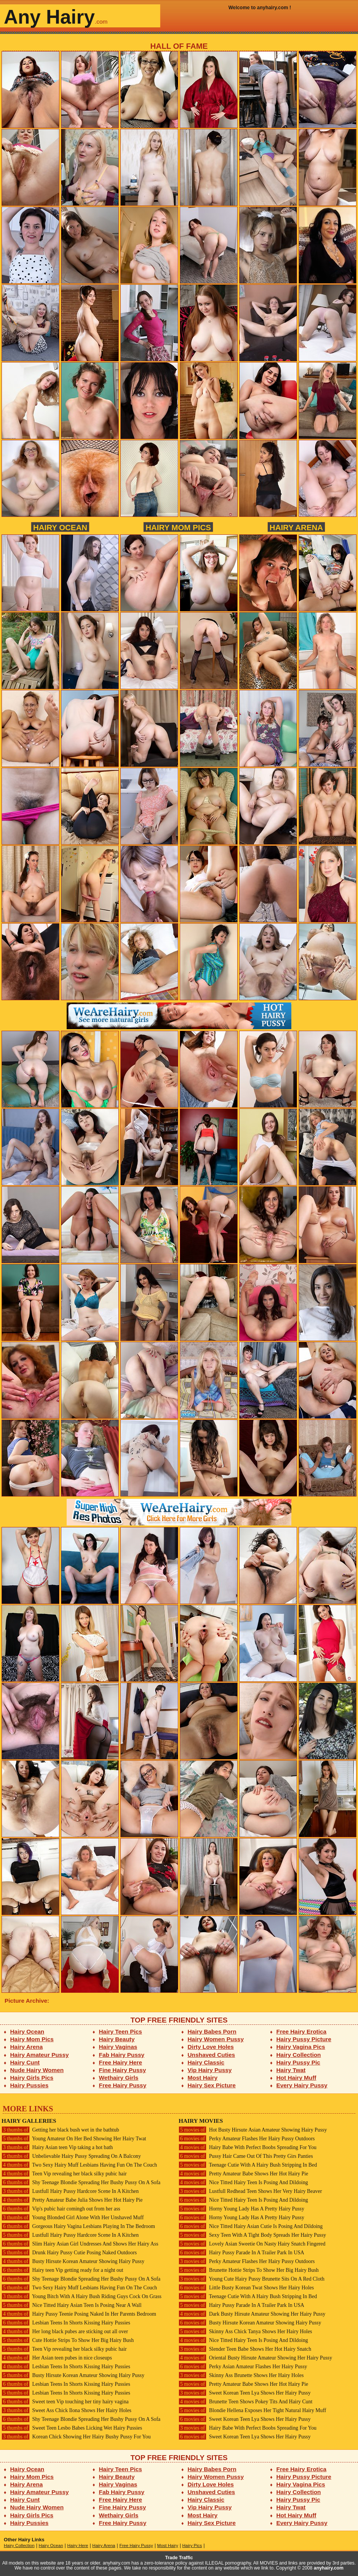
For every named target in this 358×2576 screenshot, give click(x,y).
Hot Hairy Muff (296, 2077)
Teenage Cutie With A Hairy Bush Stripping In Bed (248, 2165)
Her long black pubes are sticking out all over (65, 2331)
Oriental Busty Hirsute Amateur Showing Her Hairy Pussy (255, 2358)
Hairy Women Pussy (216, 2039)
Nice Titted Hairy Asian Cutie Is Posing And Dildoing (251, 2226)
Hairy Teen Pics (120, 2031)
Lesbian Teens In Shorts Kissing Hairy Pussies (66, 2323)
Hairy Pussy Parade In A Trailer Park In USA (241, 2252)
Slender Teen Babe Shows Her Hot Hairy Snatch (245, 2349)
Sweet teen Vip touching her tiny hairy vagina (65, 2401)
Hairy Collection (298, 2054)
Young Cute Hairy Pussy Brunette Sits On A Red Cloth (251, 2279)
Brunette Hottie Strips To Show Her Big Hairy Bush (249, 2270)
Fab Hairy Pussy (122, 2054)
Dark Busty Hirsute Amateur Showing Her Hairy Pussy (252, 2314)
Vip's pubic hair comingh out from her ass (61, 2209)
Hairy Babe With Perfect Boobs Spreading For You (247, 2147)
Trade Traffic (179, 2557)
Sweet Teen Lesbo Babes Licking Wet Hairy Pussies (72, 2428)
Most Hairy (203, 2077)
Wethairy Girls (119, 2077)
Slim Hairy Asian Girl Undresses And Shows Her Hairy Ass (80, 2244)
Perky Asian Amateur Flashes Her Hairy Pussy (243, 2366)
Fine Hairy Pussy (122, 2070)
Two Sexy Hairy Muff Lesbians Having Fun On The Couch (79, 2165)
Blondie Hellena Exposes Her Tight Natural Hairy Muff (252, 2410)
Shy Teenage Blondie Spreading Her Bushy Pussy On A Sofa (81, 2182)
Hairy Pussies (29, 2085)
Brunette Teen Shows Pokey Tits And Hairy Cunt (245, 2401)
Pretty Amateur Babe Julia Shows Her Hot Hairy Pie (72, 2200)
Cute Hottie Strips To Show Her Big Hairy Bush (68, 2340)
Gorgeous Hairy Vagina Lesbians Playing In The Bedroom (78, 2226)
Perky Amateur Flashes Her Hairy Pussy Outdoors (247, 2138)
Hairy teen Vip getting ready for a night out (62, 2270)
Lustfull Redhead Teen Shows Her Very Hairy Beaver (250, 2191)
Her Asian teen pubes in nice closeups (57, 2358)
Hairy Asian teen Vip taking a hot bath (57, 2147)
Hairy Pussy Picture (303, 2039)
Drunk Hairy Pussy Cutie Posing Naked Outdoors (69, 2252)
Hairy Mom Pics (178, 527)
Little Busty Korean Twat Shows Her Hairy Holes (246, 2287)
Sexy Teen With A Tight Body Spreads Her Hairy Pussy (252, 2235)
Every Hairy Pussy (302, 2085)
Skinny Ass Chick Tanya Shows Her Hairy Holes (245, 2331)
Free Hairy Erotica (301, 2031)
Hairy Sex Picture (212, 2085)
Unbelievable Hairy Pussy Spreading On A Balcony (71, 2156)
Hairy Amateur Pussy (39, 2054)
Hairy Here (77, 2545)
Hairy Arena (296, 527)
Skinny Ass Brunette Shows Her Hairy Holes (241, 2375)
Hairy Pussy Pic (298, 2062)
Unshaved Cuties (211, 2054)
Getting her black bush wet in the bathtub (60, 2130)
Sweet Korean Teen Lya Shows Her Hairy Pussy (245, 2393)
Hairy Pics (192, 2545)
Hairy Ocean (60, 527)
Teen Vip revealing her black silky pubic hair (64, 2174)
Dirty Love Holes (211, 2046)
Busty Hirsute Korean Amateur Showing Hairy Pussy (73, 2261)
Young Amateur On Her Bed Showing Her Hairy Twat (74, 2138)
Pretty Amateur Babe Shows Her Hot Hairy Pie (243, 2174)
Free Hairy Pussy (123, 2085)
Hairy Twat (291, 2070)
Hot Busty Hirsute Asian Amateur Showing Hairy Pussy (253, 2130)
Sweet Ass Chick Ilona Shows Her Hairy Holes (66, 2410)
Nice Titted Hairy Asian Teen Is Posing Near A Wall (72, 2305)
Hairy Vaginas (118, 2046)
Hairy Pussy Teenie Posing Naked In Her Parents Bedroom (79, 2314)
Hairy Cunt (25, 2062)
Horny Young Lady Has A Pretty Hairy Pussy (241, 2209)
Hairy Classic (206, 2062)
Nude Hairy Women (37, 2070)
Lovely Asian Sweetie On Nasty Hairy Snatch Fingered (252, 2244)
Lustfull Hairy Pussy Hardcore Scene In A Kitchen (70, 2191)
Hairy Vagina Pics (300, 2046)
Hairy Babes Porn (212, 2031)
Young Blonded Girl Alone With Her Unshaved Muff (73, 2217)
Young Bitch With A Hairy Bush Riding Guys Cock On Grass (81, 2296)
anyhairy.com (329, 2568)
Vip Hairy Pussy (210, 2070)
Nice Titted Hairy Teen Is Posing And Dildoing (243, 2182)
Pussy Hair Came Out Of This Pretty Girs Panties (246, 2156)
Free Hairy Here (120, 2062)
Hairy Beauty (117, 2039)
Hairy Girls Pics (32, 2077)
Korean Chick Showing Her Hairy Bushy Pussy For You (76, 2437)
